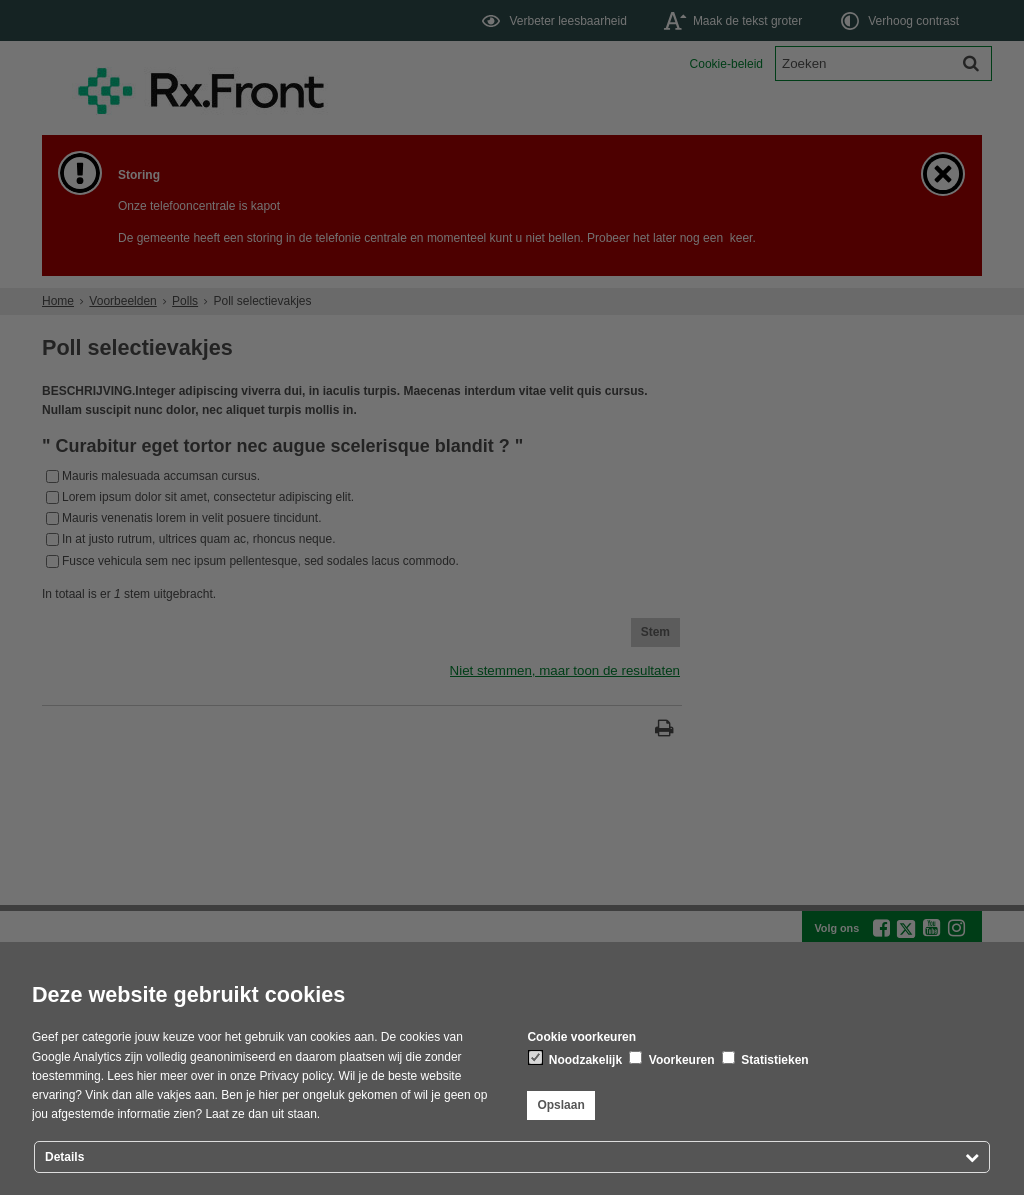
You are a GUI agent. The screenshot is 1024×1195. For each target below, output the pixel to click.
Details (64, 1157)
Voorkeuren (671, 1059)
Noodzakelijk (575, 1059)
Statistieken (765, 1059)
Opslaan (560, 1105)
